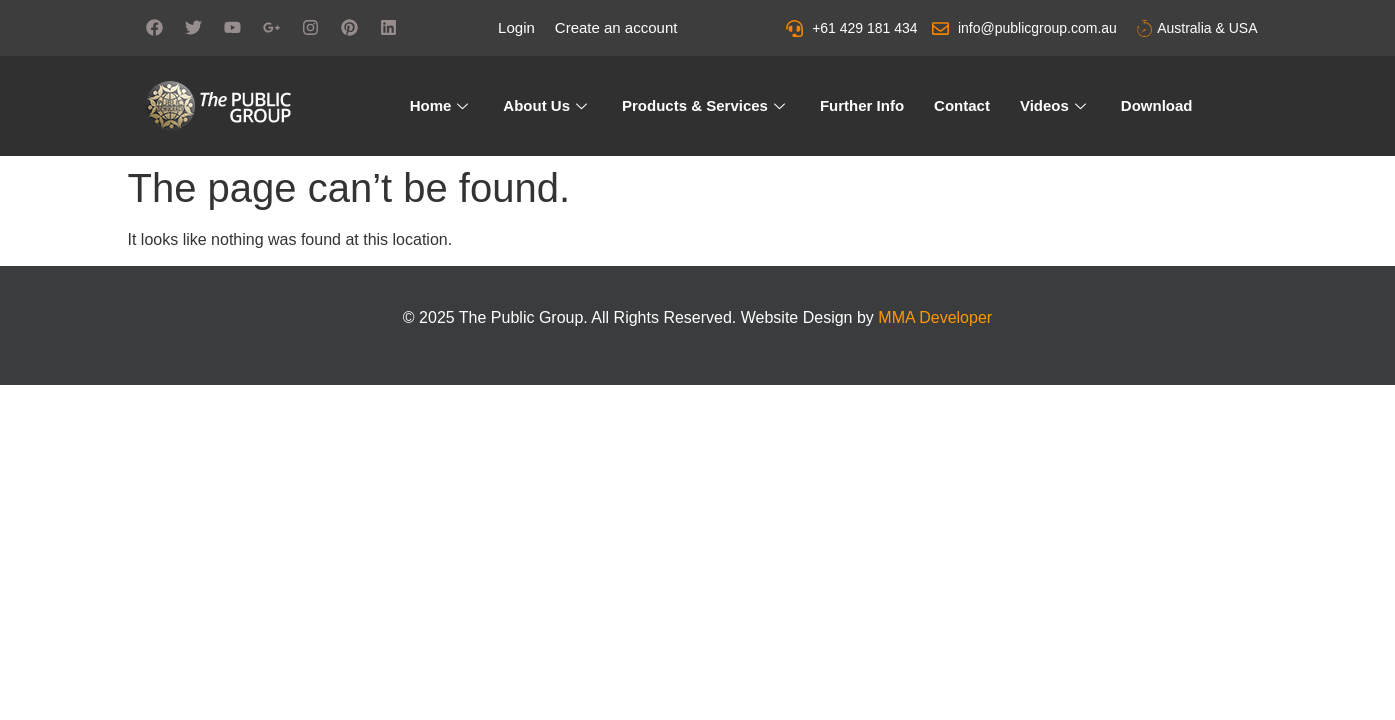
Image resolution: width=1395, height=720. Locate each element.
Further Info (862, 105)
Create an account (616, 27)
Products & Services (706, 105)
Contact (962, 105)
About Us (547, 105)
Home (442, 105)
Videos (1055, 105)
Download (1157, 105)
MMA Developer (935, 317)
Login (516, 27)
